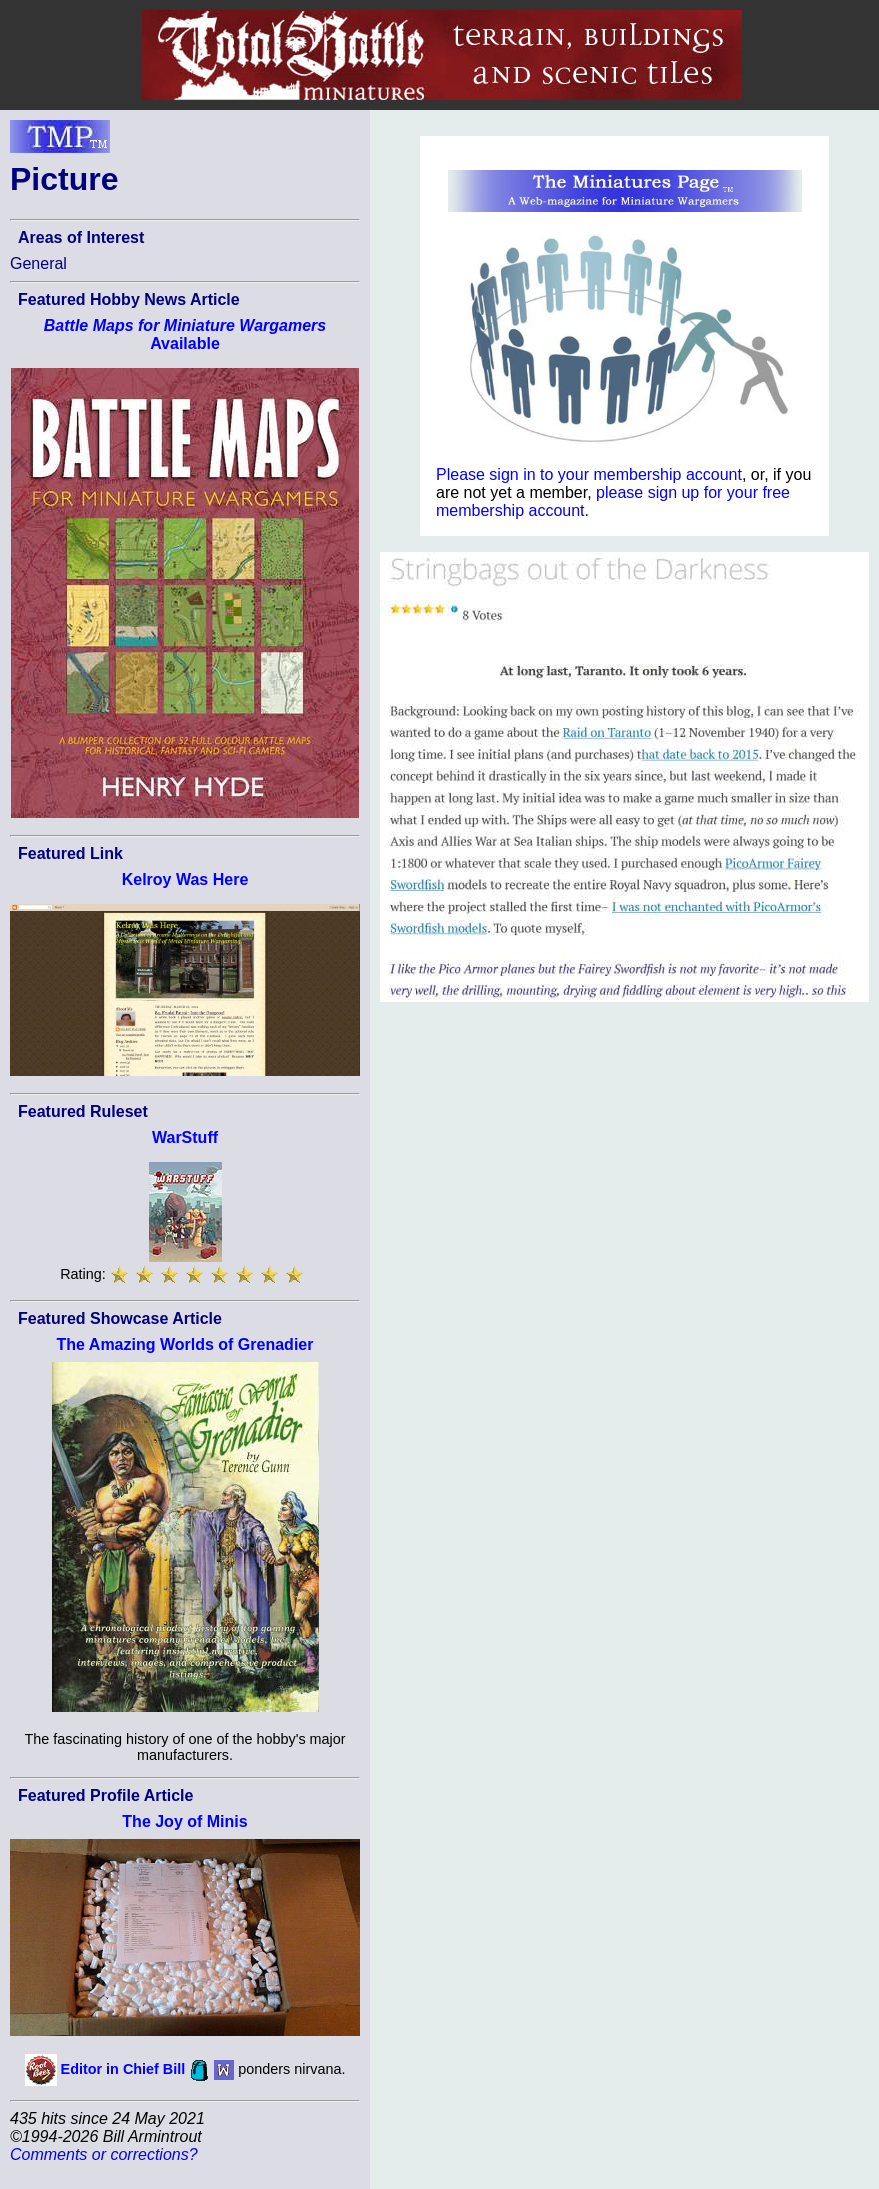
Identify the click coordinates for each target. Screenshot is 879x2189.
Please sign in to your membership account (589, 474)
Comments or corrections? (104, 2154)
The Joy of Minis (184, 1821)
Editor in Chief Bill (123, 2069)
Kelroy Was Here (185, 879)
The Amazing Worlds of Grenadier (185, 1344)
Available (185, 334)
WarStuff (185, 1137)
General (38, 263)
